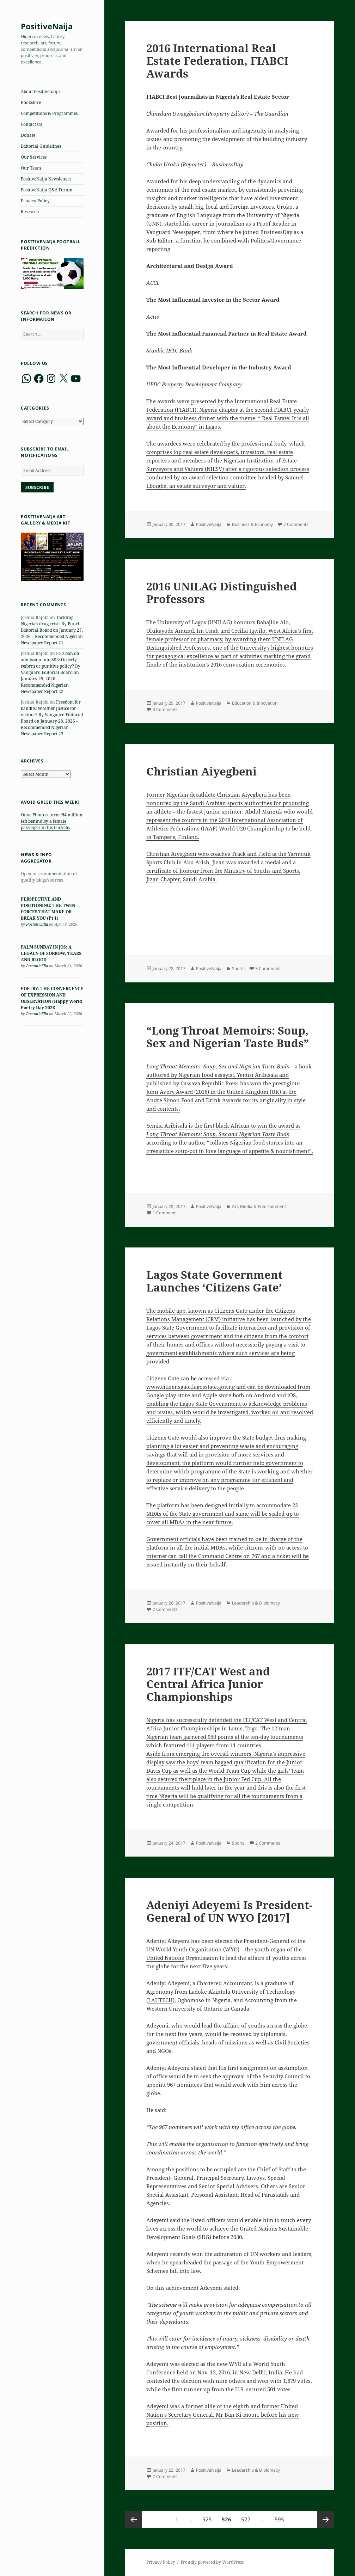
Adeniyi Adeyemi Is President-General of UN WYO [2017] (229, 1911)
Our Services (34, 157)
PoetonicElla (37, 924)
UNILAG (219, 622)
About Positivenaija (40, 91)
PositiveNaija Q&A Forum (46, 190)
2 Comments (295, 524)
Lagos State (160, 1327)
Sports (238, 968)
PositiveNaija (47, 26)
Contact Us (31, 124)
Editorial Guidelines (41, 146)
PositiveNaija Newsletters (46, 179)
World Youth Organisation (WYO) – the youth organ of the (228, 1949)
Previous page (133, 2519)
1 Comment (164, 1213)
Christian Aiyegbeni (201, 771)
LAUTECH (160, 2000)
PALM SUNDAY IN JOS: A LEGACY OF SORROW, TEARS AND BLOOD (51, 953)
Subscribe (37, 487)
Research (30, 212)
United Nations (165, 1957)
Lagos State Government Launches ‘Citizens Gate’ (214, 1281)
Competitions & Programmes (49, 113)
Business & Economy (252, 524)
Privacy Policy (35, 201)
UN (150, 1949)
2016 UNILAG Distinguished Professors (221, 592)
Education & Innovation (254, 703)
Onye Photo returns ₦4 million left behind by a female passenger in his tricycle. (51, 821)
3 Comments (165, 709)
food (207, 1074)
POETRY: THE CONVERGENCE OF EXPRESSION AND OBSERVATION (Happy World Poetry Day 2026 (52, 998)
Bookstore (31, 102)
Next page (325, 2519)
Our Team (31, 168)
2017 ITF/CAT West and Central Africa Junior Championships (208, 1684)
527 (247, 2517)
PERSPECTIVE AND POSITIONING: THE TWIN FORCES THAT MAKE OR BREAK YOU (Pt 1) (48, 908)
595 (280, 2517)
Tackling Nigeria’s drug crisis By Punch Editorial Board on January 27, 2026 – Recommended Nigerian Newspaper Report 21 (52, 630)
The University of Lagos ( (177, 622)
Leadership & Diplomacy (256, 1603)
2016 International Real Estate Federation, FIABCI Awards (217, 61)
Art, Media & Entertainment (259, 1206)
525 (208, 2517)
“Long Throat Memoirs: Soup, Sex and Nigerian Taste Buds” (227, 1036)
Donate (28, 135)
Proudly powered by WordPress (212, 2562)
